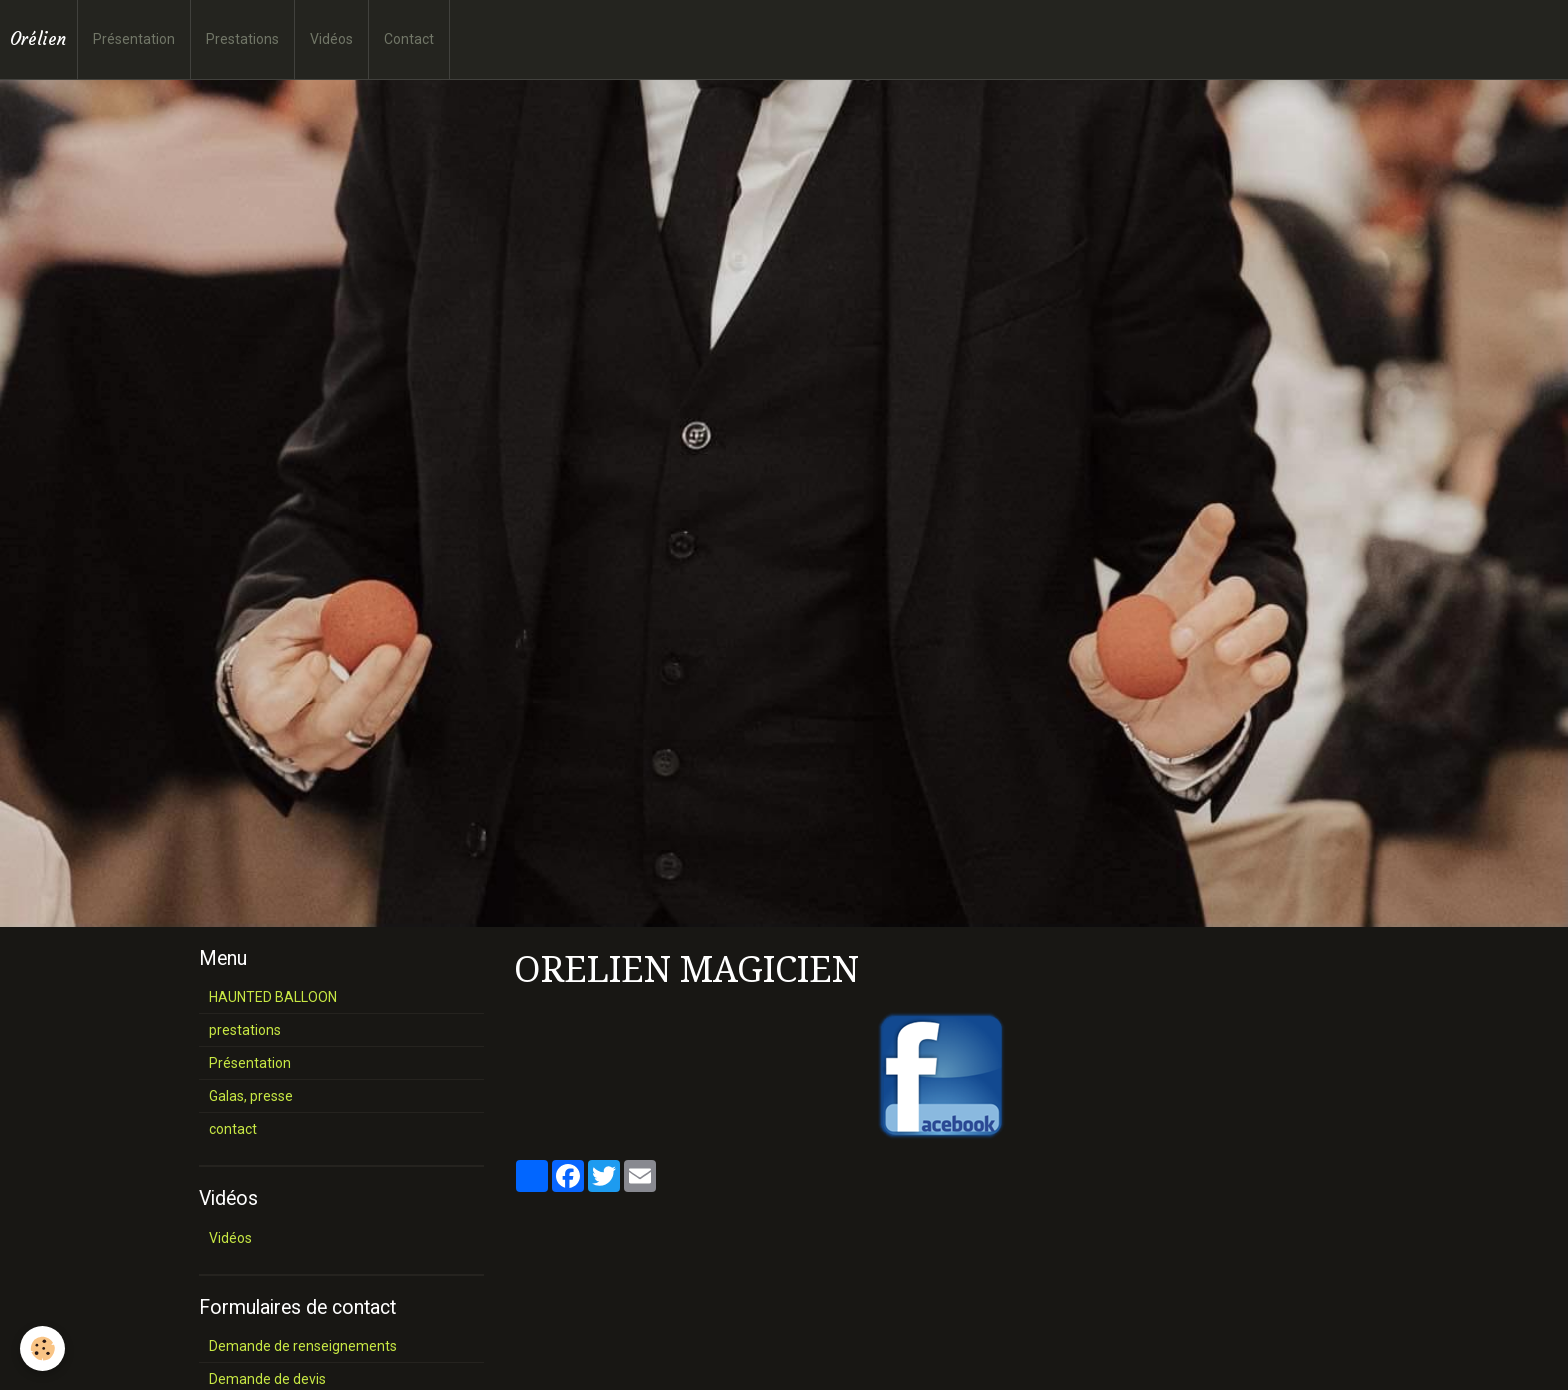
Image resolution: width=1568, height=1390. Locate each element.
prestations (245, 1030)
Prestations (242, 39)
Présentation (134, 39)
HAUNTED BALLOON (273, 997)
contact (233, 1129)
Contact (409, 39)
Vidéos (331, 39)
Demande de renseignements (303, 1346)
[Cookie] (42, 1348)
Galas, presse (251, 1096)
